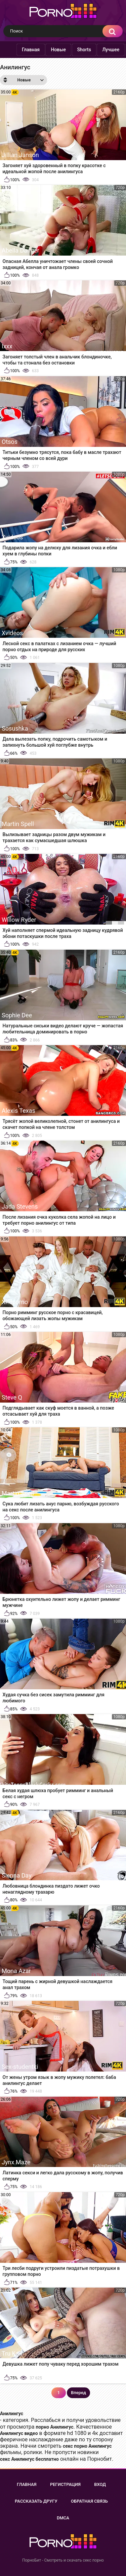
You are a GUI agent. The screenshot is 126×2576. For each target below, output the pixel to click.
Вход (100, 2484)
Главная (31, 49)
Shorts (84, 49)
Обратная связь (89, 2501)
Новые (58, 49)
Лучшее (110, 49)
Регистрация (65, 2484)
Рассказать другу (36, 2501)
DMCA (63, 2517)
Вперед (78, 2392)
